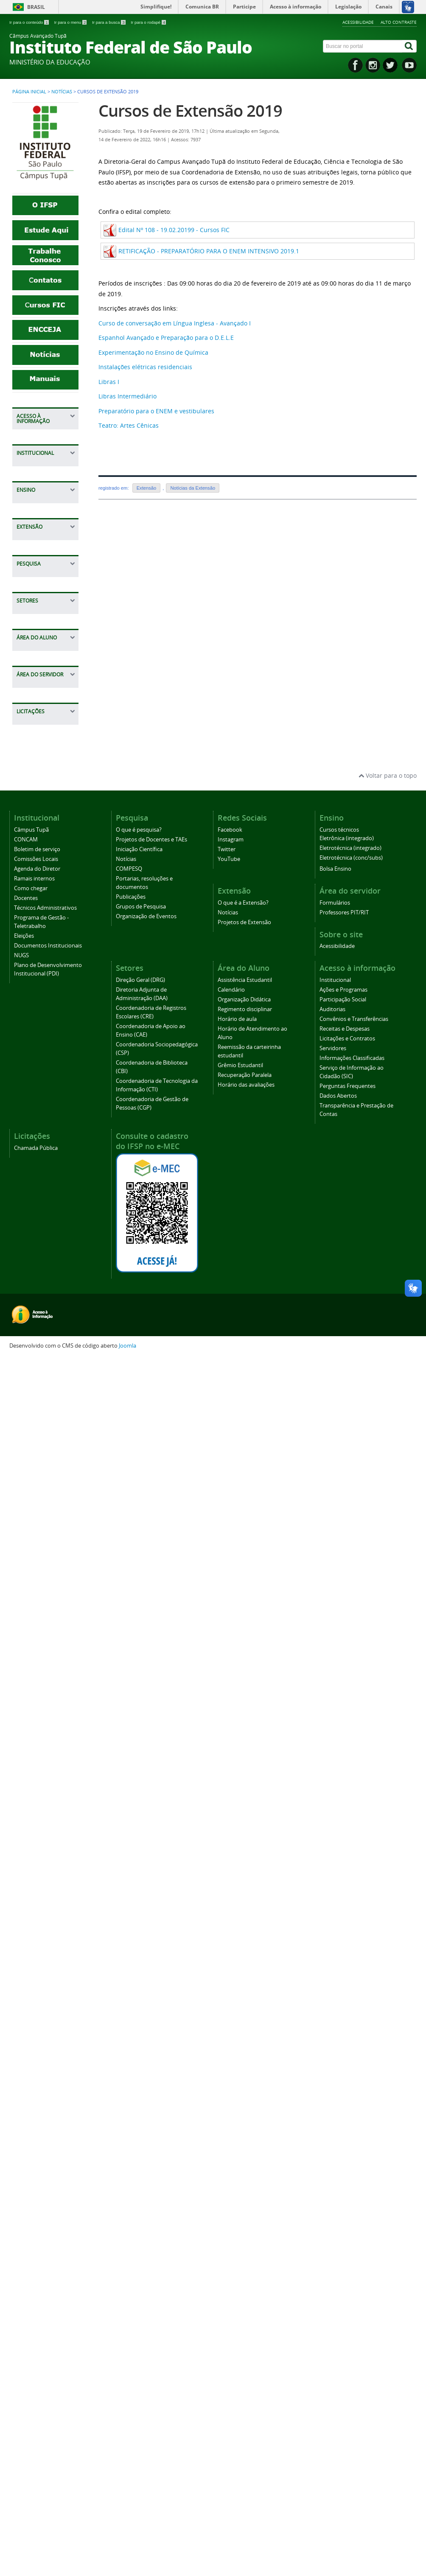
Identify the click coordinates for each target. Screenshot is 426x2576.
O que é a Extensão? (35, 1069)
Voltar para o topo (388, 1994)
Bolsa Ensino (39, 1015)
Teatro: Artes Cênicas (128, 425)
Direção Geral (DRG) (140, 2198)
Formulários (38, 1864)
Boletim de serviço (47, 755)
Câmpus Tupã (40, 729)
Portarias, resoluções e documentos (38, 1241)
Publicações (37, 1263)
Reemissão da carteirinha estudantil (40, 1748)
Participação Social (47, 471)
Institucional (38, 436)
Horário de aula (43, 1697)
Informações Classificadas (39, 579)
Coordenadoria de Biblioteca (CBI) (46, 1503)
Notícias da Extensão (192, 488)
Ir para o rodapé (148, 22)
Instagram (231, 2057)
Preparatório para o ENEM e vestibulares (156, 411)
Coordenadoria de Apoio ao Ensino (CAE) (46, 1447)
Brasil (36, 7)
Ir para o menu (71, 22)
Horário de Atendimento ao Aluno (43, 1718)
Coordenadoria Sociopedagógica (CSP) (44, 1477)
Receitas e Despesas (35, 523)
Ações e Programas (36, 453)
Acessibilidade (358, 22)
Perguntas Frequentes (37, 631)
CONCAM (34, 742)
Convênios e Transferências (42, 501)
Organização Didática (38, 1657)
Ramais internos (44, 795)
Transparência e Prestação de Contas (44, 670)
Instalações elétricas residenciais (145, 367)
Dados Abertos (41, 649)
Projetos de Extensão (37, 1104)
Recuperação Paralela (39, 1787)
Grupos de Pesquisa (35, 1281)
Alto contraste (399, 22)
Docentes (34, 821)
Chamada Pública (45, 1936)
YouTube (229, 2077)
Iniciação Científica (47, 1194)
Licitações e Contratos (37, 544)
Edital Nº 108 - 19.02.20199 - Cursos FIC (174, 230)
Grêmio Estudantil (46, 1770)
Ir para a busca (109, 22)
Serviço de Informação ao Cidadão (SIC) (41, 605)
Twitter (226, 2067)
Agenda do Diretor (47, 782)
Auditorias (35, 484)
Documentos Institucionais (40, 903)
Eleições (32, 886)
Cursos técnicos (43, 1002)
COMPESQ (35, 1220)
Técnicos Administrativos (43, 838)
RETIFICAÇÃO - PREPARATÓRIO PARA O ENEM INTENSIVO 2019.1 (208, 251)
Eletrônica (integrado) (347, 2056)
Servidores (36, 562)
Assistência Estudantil (37, 1623)
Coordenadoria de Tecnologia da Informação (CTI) (46, 1529)
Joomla (127, 2564)
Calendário (36, 1640)
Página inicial (29, 92)
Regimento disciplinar (36, 1679)
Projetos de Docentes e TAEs (44, 1176)
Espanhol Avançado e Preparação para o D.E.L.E (166, 338)
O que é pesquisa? (47, 1159)
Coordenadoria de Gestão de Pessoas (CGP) (47, 1559)
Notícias (61, 92)
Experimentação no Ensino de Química (153, 352)
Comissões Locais (45, 769)
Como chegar (39, 808)
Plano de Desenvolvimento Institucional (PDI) (45, 942)
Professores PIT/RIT (37, 1881)
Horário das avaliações (37, 1809)
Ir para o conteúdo (29, 22)
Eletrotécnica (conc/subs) (351, 2076)
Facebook (230, 2048)
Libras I (108, 382)
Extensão (147, 488)
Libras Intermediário (127, 396)
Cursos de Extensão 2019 (190, 110)
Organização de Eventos (146, 2134)
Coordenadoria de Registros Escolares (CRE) (46, 1417)
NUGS (29, 921)
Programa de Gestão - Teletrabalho (39, 864)
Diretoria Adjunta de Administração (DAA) (46, 1387)
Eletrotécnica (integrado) (350, 2066)
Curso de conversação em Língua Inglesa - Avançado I (174, 323)
